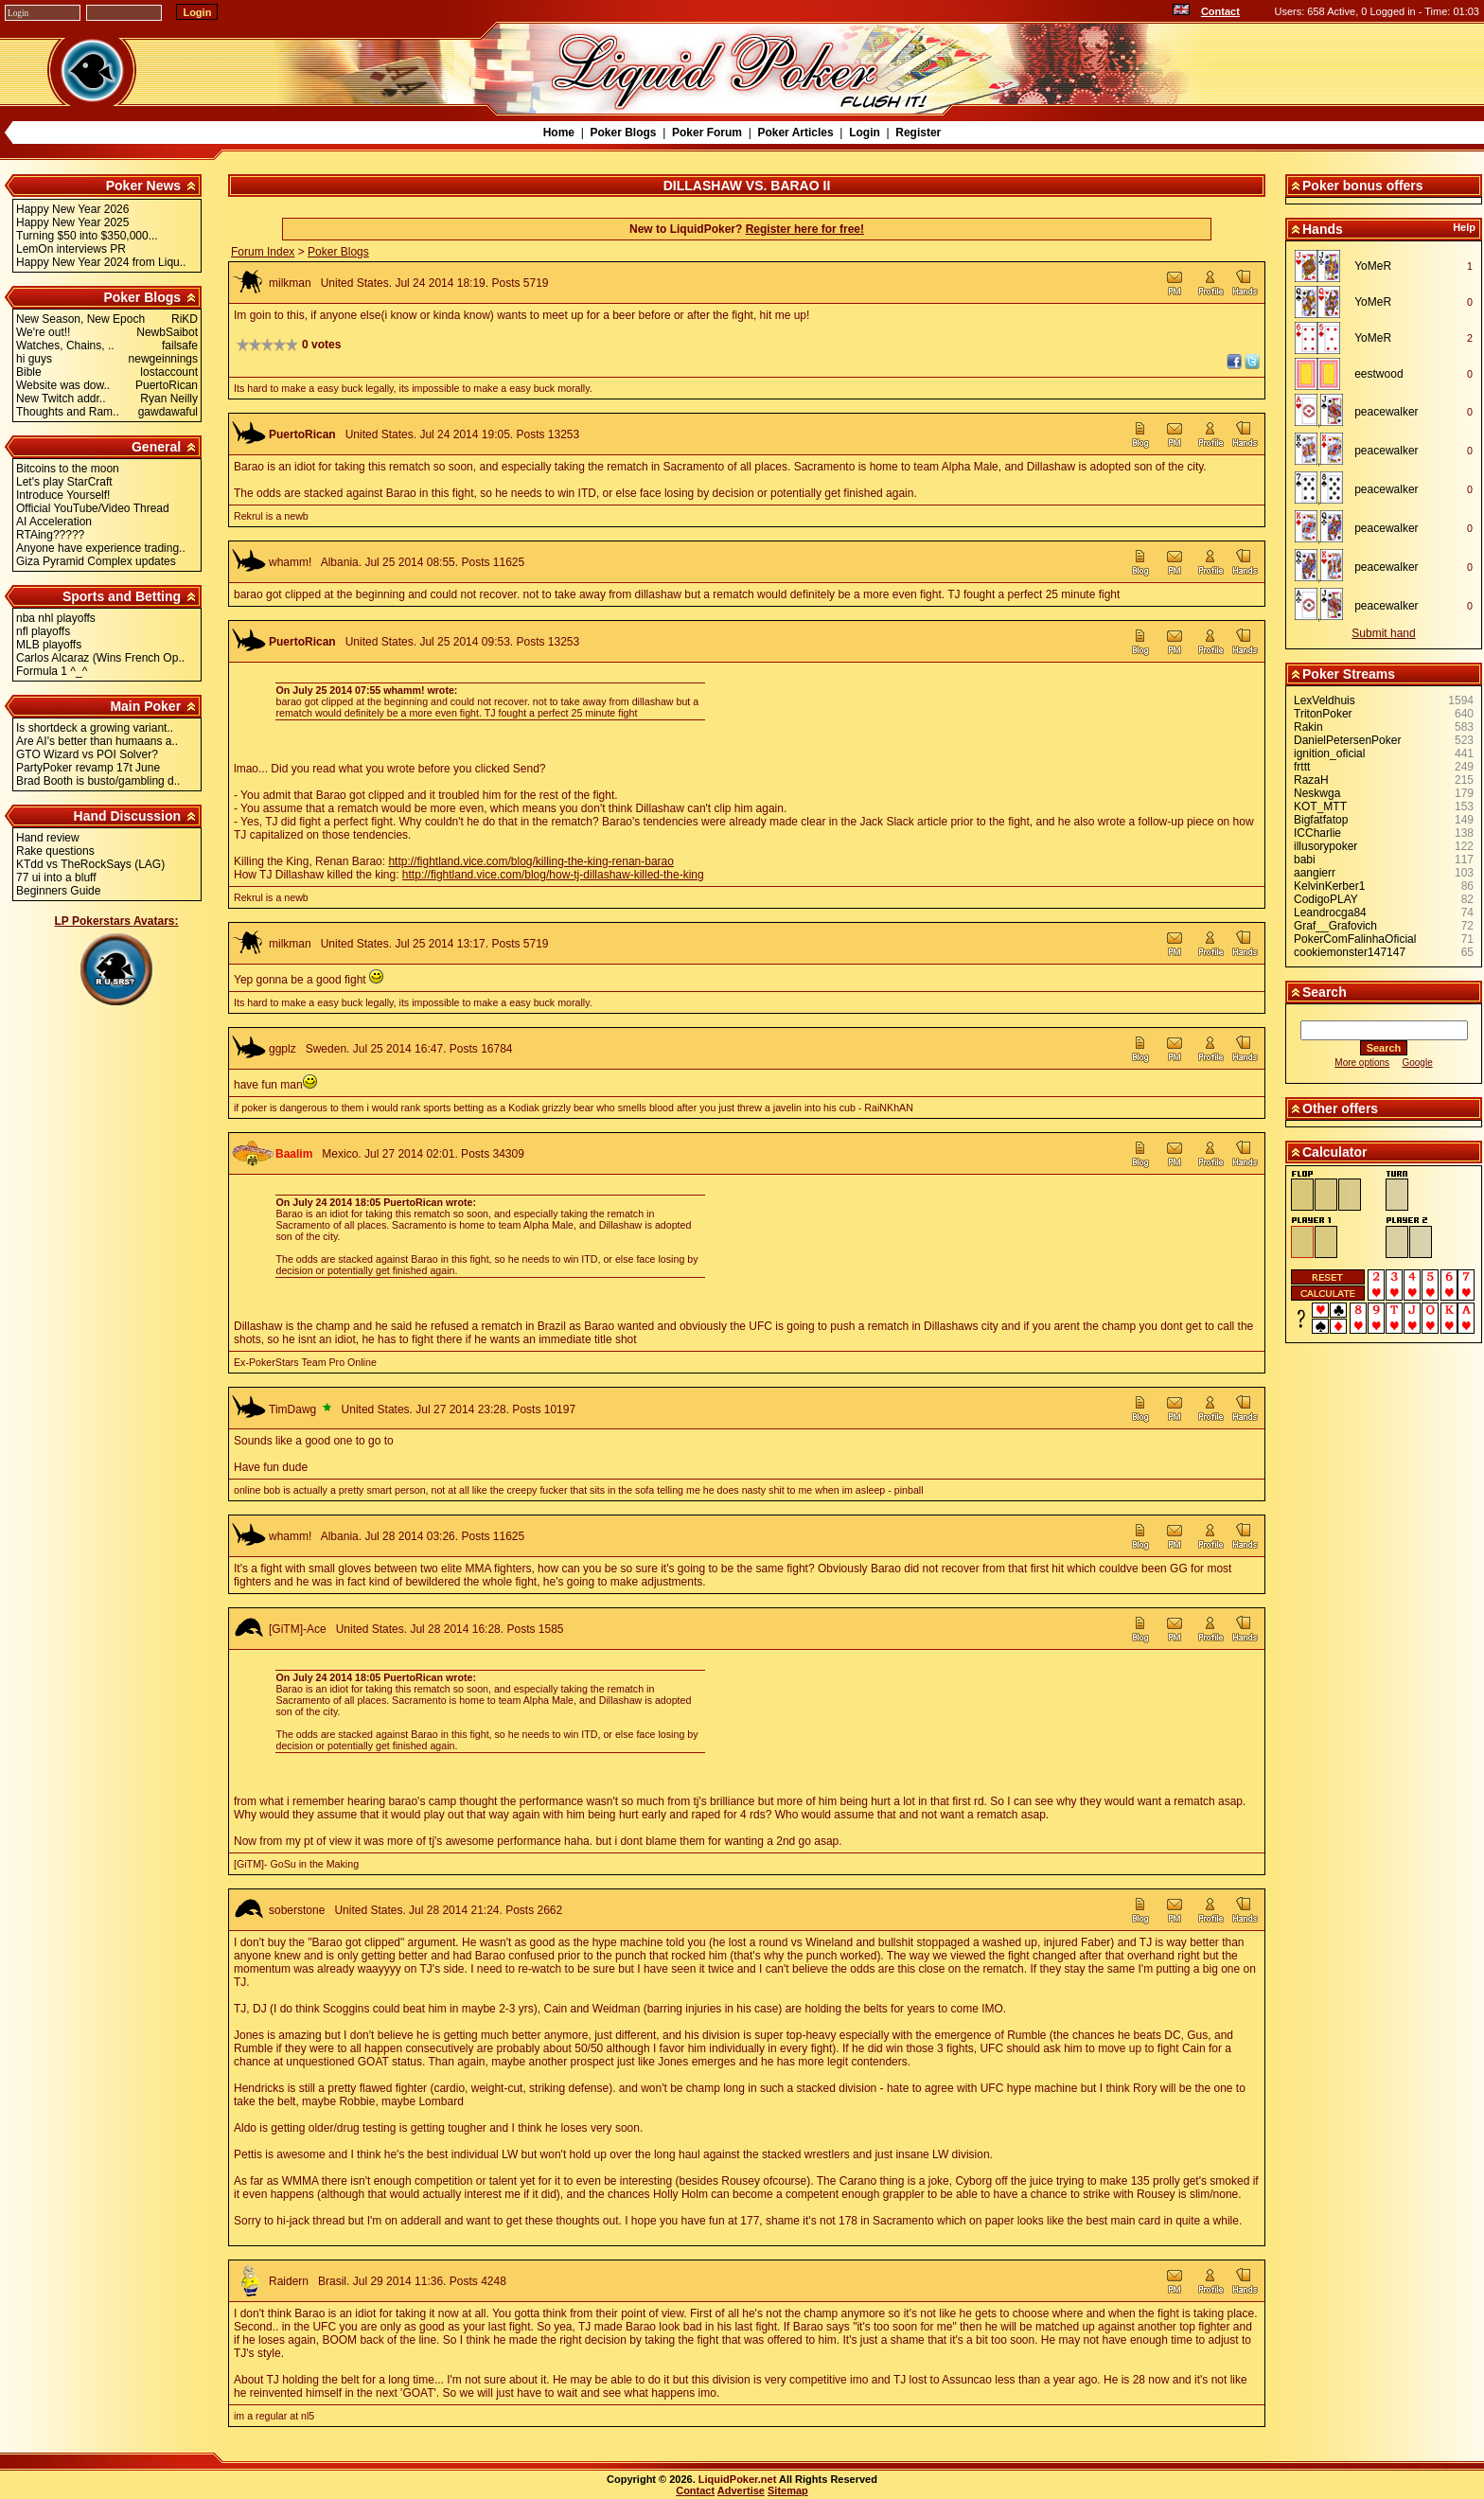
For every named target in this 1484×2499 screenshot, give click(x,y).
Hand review (48, 837)
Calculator (1334, 1152)
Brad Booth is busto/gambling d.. (98, 781)
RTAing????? (50, 534)
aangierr (1314, 872)
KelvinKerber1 (1329, 886)
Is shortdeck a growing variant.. (94, 728)
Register (918, 132)
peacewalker (1386, 411)
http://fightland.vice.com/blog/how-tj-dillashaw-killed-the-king (553, 874)
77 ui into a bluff (56, 877)
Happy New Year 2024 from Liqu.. (101, 262)
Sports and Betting (121, 596)
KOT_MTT (1320, 806)
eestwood (1378, 374)
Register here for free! (805, 229)
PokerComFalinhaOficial (1355, 939)
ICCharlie (1317, 833)
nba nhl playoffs (56, 618)
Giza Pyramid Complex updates (96, 561)
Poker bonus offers (1362, 185)
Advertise (741, 2490)
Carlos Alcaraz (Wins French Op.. (100, 658)
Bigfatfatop (1321, 819)
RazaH (1311, 780)
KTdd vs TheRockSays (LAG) (90, 864)
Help (1464, 227)
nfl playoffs (43, 631)
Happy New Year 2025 (72, 222)
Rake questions (55, 851)
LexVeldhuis (1324, 700)
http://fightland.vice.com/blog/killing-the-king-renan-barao (531, 861)
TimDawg (292, 1409)
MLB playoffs (48, 644)
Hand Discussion (128, 816)
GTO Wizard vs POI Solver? (87, 754)
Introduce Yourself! (63, 495)
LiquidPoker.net (737, 2479)
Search (1324, 992)
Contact (1220, 11)
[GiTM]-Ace (298, 1629)
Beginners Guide (58, 890)
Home (558, 132)
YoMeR (1372, 266)
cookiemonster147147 (1349, 952)
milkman (290, 283)
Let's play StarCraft (64, 481)
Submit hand (1383, 633)
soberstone (297, 1910)
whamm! (290, 562)
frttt (1302, 766)
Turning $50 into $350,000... (87, 235)
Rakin (1308, 727)
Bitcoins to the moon (67, 468)
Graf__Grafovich (1335, 925)
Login (864, 132)
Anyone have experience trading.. (101, 548)
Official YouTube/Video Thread (92, 508)
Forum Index (262, 251)
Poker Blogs (623, 132)
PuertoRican (302, 434)
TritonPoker (1323, 713)
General (156, 446)
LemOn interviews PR (71, 249)
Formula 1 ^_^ (51, 671)
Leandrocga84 (1330, 912)
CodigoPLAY (1326, 899)
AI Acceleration (54, 521)
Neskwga (1317, 793)
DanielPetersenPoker (1347, 740)
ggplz (282, 1048)
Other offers (1340, 1108)
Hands (1322, 229)
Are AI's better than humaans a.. (97, 741)
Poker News (143, 185)
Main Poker (145, 706)
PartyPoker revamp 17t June (88, 767)
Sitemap (788, 2490)
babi (1305, 859)
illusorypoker (1325, 846)
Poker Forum (707, 132)
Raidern (289, 2281)
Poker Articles (795, 132)
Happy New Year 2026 (72, 209)
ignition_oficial (1329, 753)
